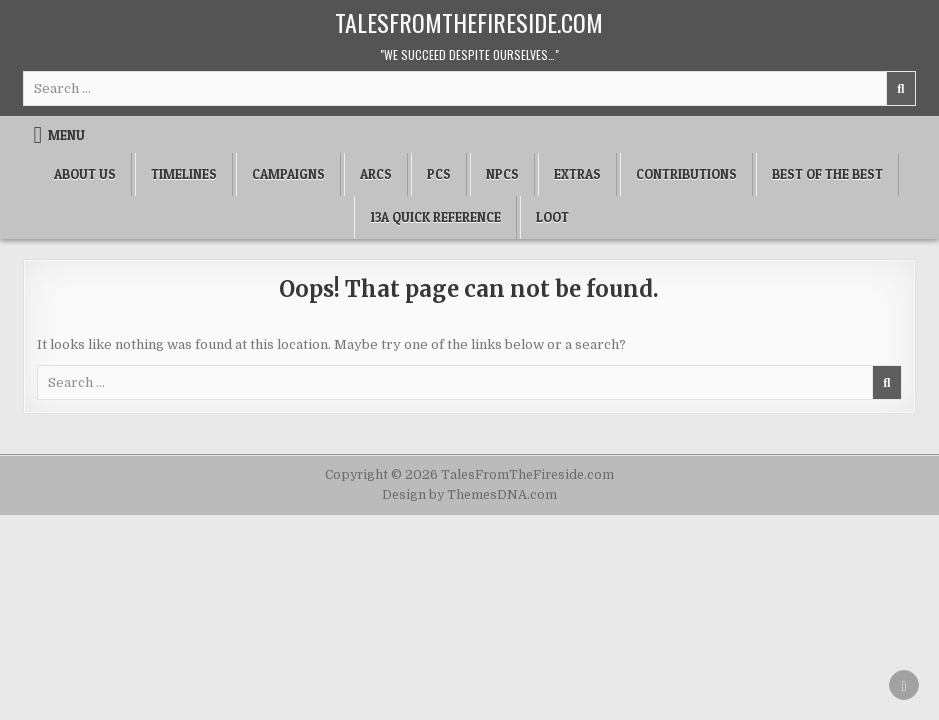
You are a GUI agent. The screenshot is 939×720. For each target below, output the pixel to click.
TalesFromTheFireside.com (469, 22)
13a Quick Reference (435, 217)
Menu (66, 135)
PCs (439, 174)
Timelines (184, 174)
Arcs (376, 174)
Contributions (686, 174)
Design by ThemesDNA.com (469, 495)
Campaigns (288, 174)
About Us (85, 174)
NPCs (502, 174)
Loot (552, 217)
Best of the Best (827, 174)
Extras (577, 174)
